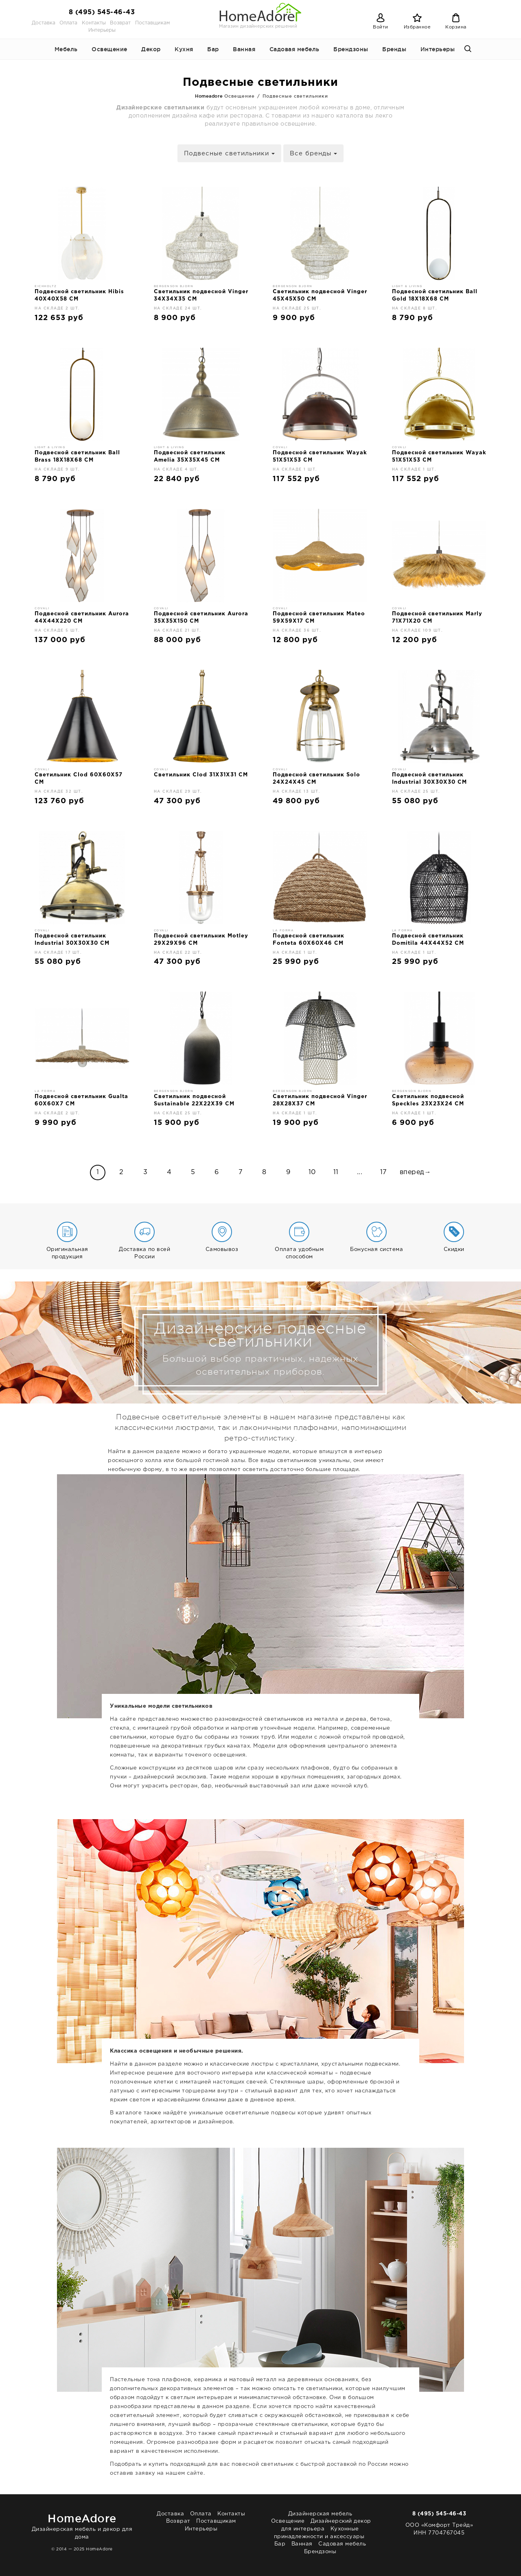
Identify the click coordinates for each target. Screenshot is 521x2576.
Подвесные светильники (229, 153)
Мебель (66, 49)
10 (312, 1172)
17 (383, 1172)
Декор (151, 49)
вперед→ (415, 1172)
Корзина (455, 27)
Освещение (109, 49)
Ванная (244, 49)
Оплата (68, 23)
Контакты (94, 23)
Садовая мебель (294, 49)
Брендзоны (350, 49)
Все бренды (313, 153)
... (360, 1172)
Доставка (43, 23)
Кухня (184, 49)
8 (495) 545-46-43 (102, 12)
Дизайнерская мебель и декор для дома (82, 2525)
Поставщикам (152, 23)
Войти (380, 27)
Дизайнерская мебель (320, 2514)
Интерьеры (102, 30)
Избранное (417, 27)
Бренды (394, 49)
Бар (213, 49)
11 (336, 1172)
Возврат (120, 23)
